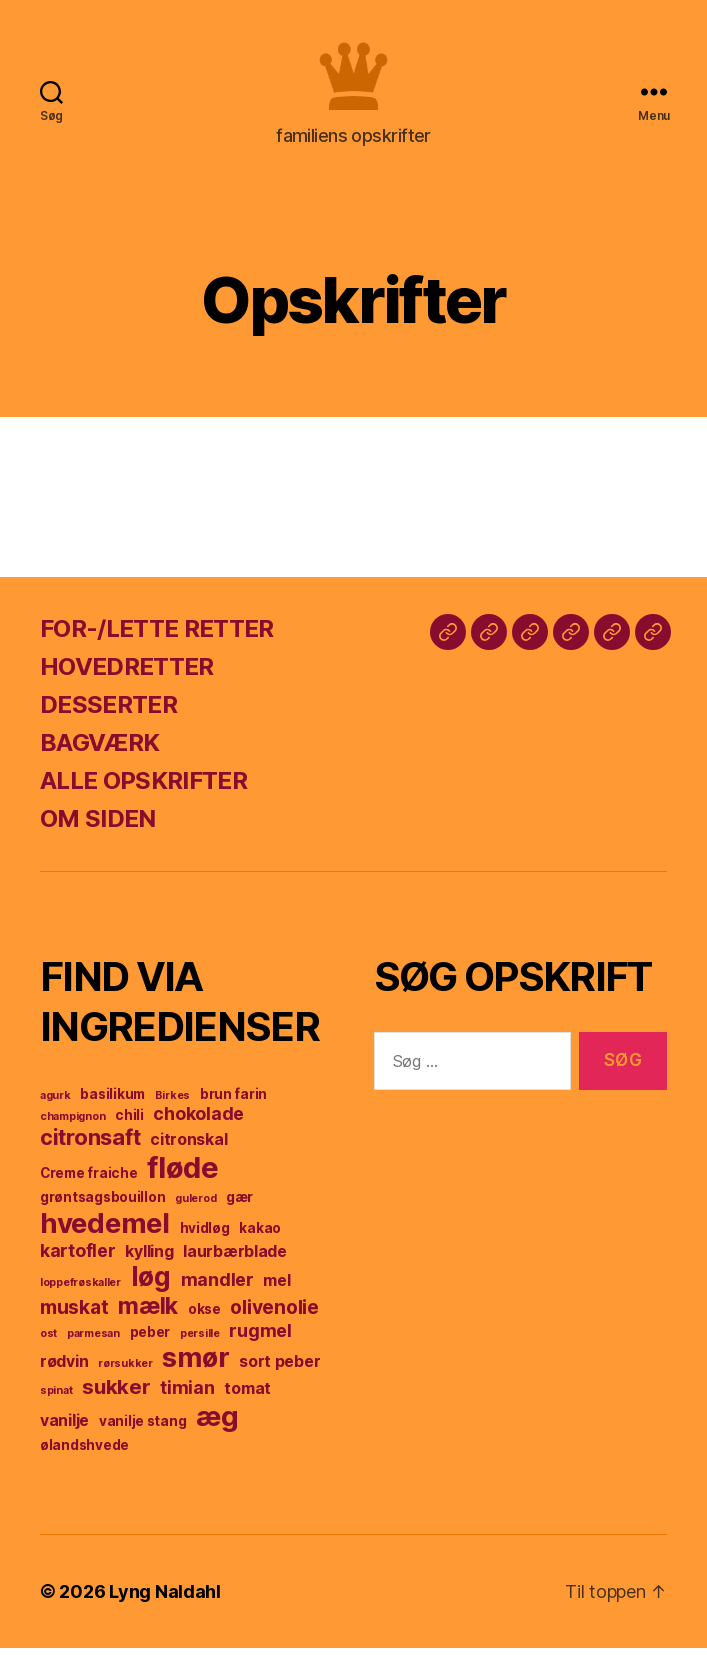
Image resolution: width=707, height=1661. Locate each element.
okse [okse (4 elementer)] (204, 1322)
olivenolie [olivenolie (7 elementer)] (274, 1320)
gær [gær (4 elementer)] (239, 1210)
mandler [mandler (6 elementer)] (217, 1292)
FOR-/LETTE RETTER (157, 641)
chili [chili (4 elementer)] (129, 1128)
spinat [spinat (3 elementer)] (56, 1403)
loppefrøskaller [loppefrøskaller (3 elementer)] (80, 1295)
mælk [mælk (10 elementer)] (148, 1319)
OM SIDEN (98, 831)
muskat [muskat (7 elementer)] (74, 1320)
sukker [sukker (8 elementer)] (116, 1399)
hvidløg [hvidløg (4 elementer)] (205, 1241)
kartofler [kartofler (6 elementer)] (78, 1263)
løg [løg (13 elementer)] (151, 1289)
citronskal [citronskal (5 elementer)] (188, 1152)
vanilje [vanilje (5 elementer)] (64, 1433)
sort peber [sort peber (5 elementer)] (279, 1374)
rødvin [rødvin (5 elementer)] (64, 1374)
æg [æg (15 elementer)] (217, 1429)
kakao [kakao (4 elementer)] (260, 1241)
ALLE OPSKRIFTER (143, 793)
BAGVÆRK (99, 755)
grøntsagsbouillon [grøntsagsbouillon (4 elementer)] (102, 1210)
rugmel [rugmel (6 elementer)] (260, 1343)
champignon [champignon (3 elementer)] (72, 1129)
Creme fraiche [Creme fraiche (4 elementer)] (89, 1186)
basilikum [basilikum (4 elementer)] (112, 1107)
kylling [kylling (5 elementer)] (149, 1264)
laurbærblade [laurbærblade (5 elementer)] (235, 1264)
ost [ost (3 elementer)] (48, 1346)
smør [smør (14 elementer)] (195, 1370)
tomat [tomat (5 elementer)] (247, 1401)
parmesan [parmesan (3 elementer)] (93, 1346)
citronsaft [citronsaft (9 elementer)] (90, 1150)
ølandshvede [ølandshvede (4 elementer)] (84, 1458)
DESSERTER (108, 717)
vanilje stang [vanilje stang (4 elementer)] (143, 1434)
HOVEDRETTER (127, 679)
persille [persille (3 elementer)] (200, 1346)
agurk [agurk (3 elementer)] (55, 1108)
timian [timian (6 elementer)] (187, 1400)
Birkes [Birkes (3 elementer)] (172, 1108)
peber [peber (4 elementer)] (150, 1345)
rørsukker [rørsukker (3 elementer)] (125, 1376)
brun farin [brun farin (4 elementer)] (233, 1107)
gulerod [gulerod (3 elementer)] (195, 1211)
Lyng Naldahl (165, 1604)
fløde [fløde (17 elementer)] (183, 1180)
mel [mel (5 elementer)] (276, 1293)
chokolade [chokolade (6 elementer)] (198, 1126)
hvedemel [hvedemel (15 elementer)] (105, 1236)
